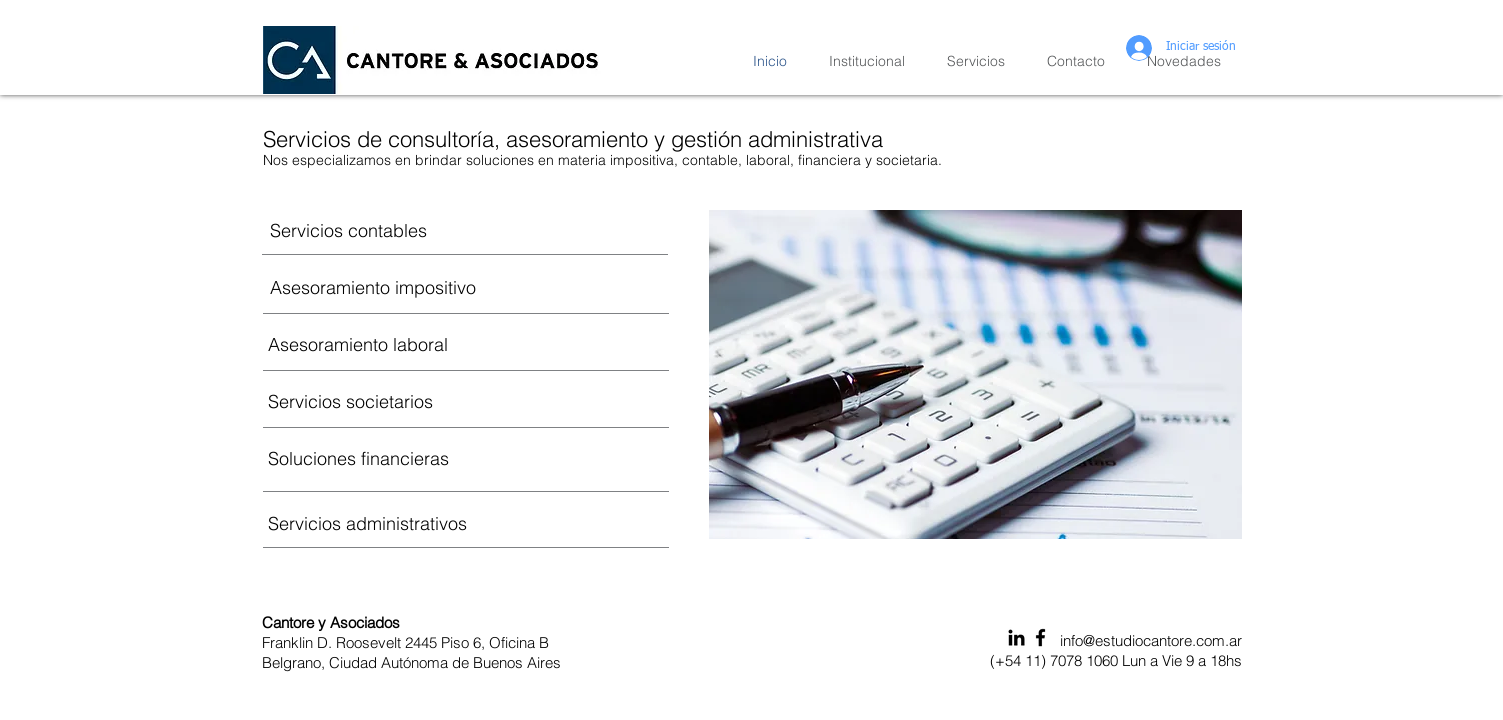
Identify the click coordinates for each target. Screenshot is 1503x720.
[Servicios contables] (466, 230)
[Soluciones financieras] (466, 458)
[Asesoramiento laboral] (466, 344)
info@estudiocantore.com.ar (1151, 640)
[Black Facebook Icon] (1040, 637)
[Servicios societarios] (466, 401)
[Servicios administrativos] (466, 523)
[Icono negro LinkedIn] (1016, 637)
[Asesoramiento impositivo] (466, 287)
